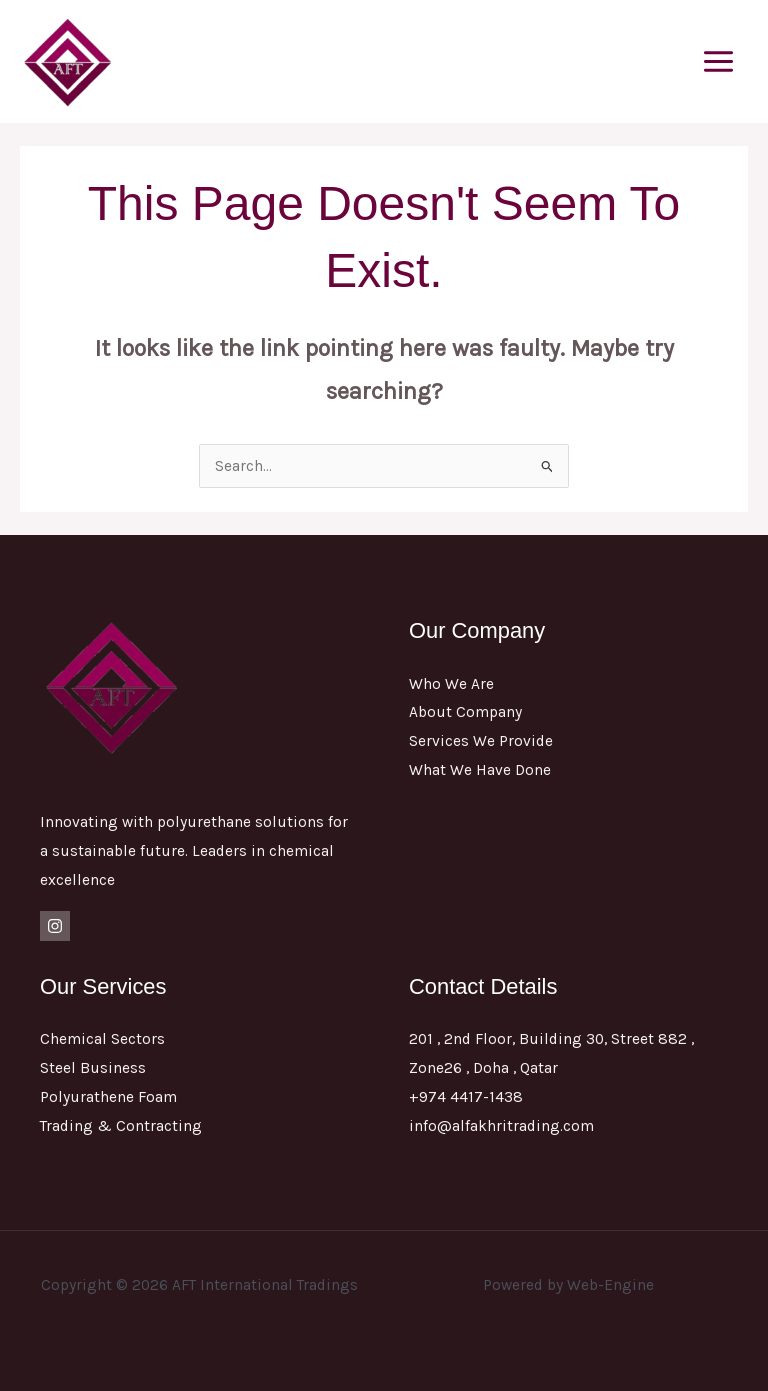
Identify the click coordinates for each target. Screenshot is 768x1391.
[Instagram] (55, 926)
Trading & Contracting (121, 1126)
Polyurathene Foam (108, 1097)
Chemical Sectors (102, 1039)
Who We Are (451, 684)
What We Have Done (480, 770)
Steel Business (93, 1068)
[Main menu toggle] (719, 61)
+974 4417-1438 (466, 1097)
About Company (465, 712)
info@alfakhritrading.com (501, 1126)
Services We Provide (481, 741)
